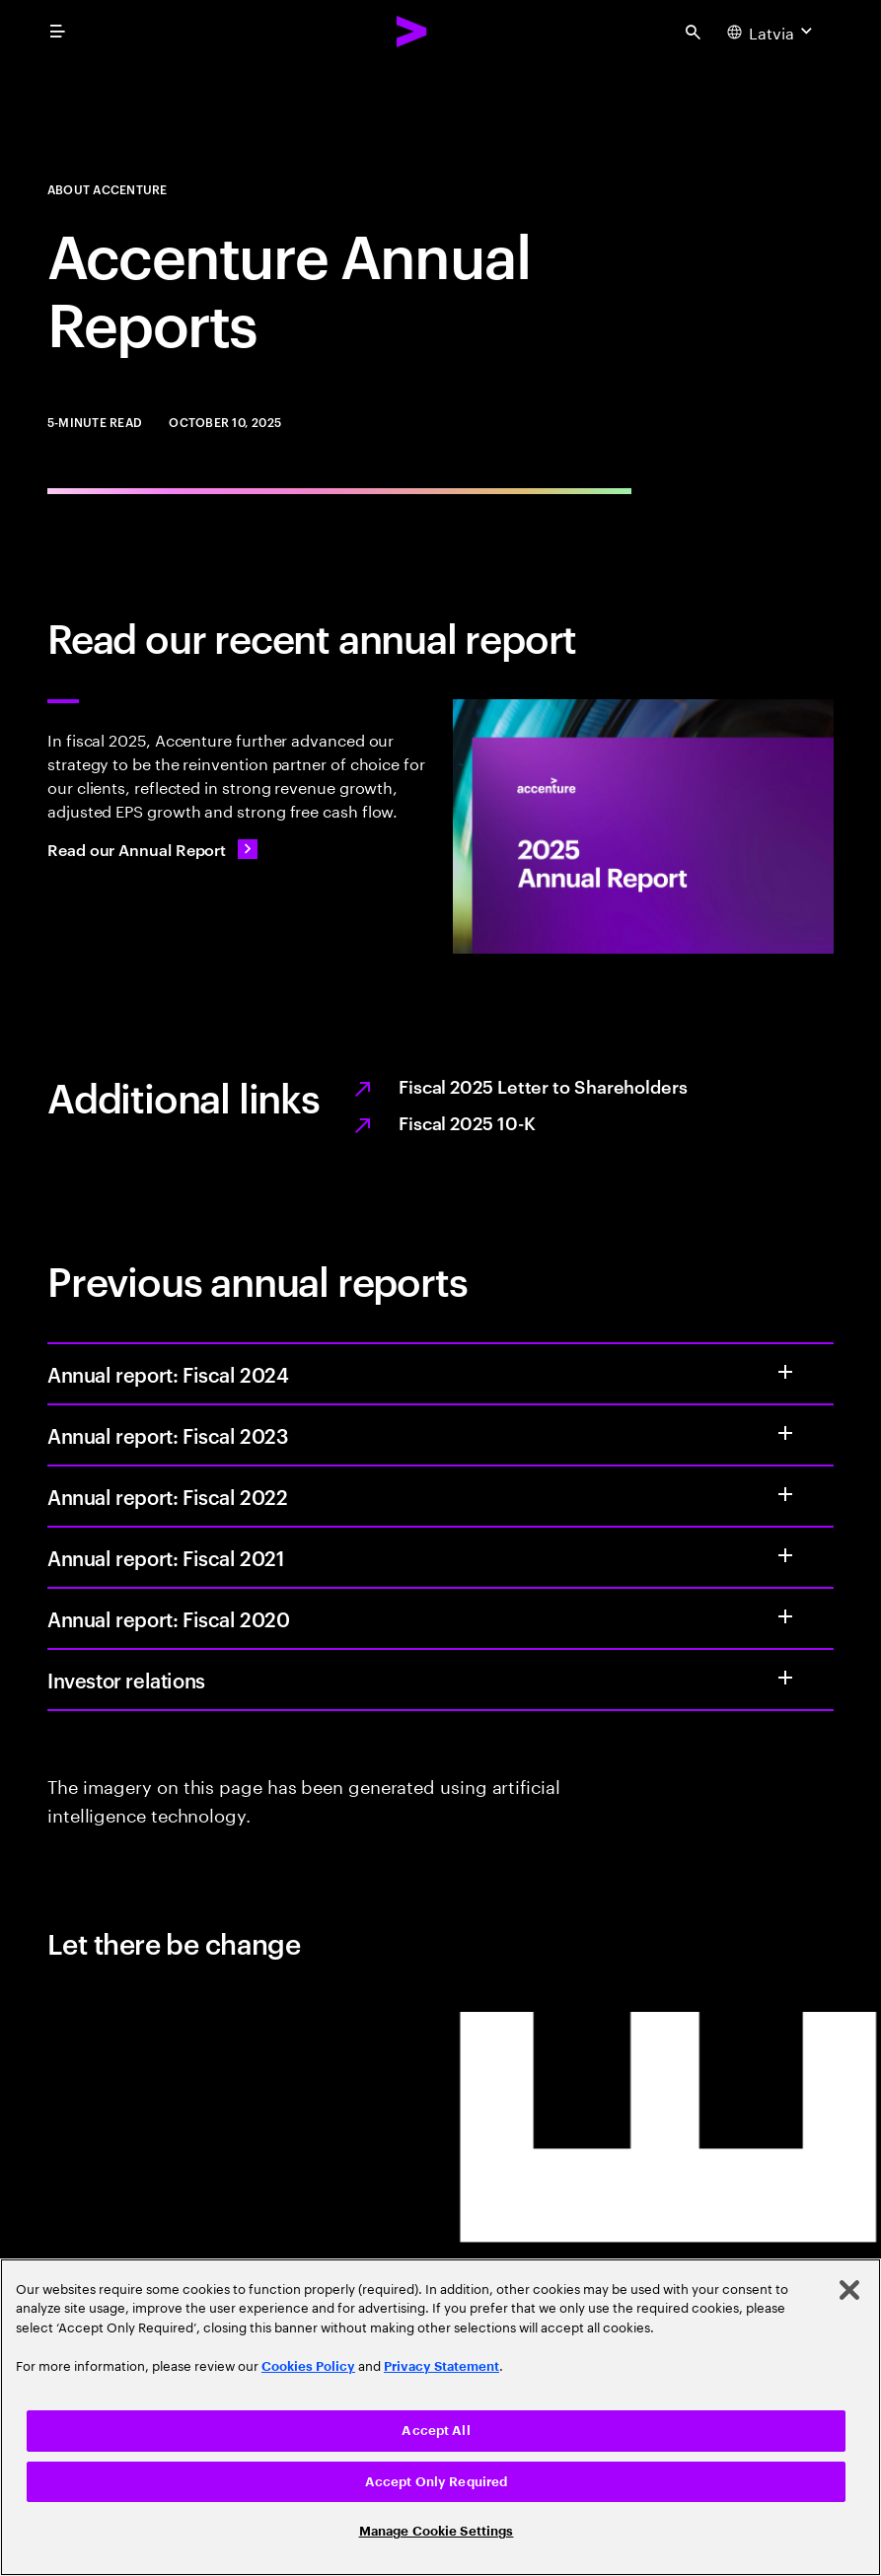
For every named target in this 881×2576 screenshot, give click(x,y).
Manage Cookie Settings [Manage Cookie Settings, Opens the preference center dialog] (436, 2531)
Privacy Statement (441, 2366)
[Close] (849, 2290)
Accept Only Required (436, 2481)
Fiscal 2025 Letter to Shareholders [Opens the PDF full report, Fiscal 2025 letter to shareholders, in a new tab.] (543, 1085)
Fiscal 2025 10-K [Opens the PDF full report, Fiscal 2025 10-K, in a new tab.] (467, 1121)
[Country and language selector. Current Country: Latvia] (772, 31)
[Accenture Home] (412, 31)
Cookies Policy (308, 2366)
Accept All (436, 2430)
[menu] (57, 31)
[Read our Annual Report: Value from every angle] (152, 849)
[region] (440, 2417)
